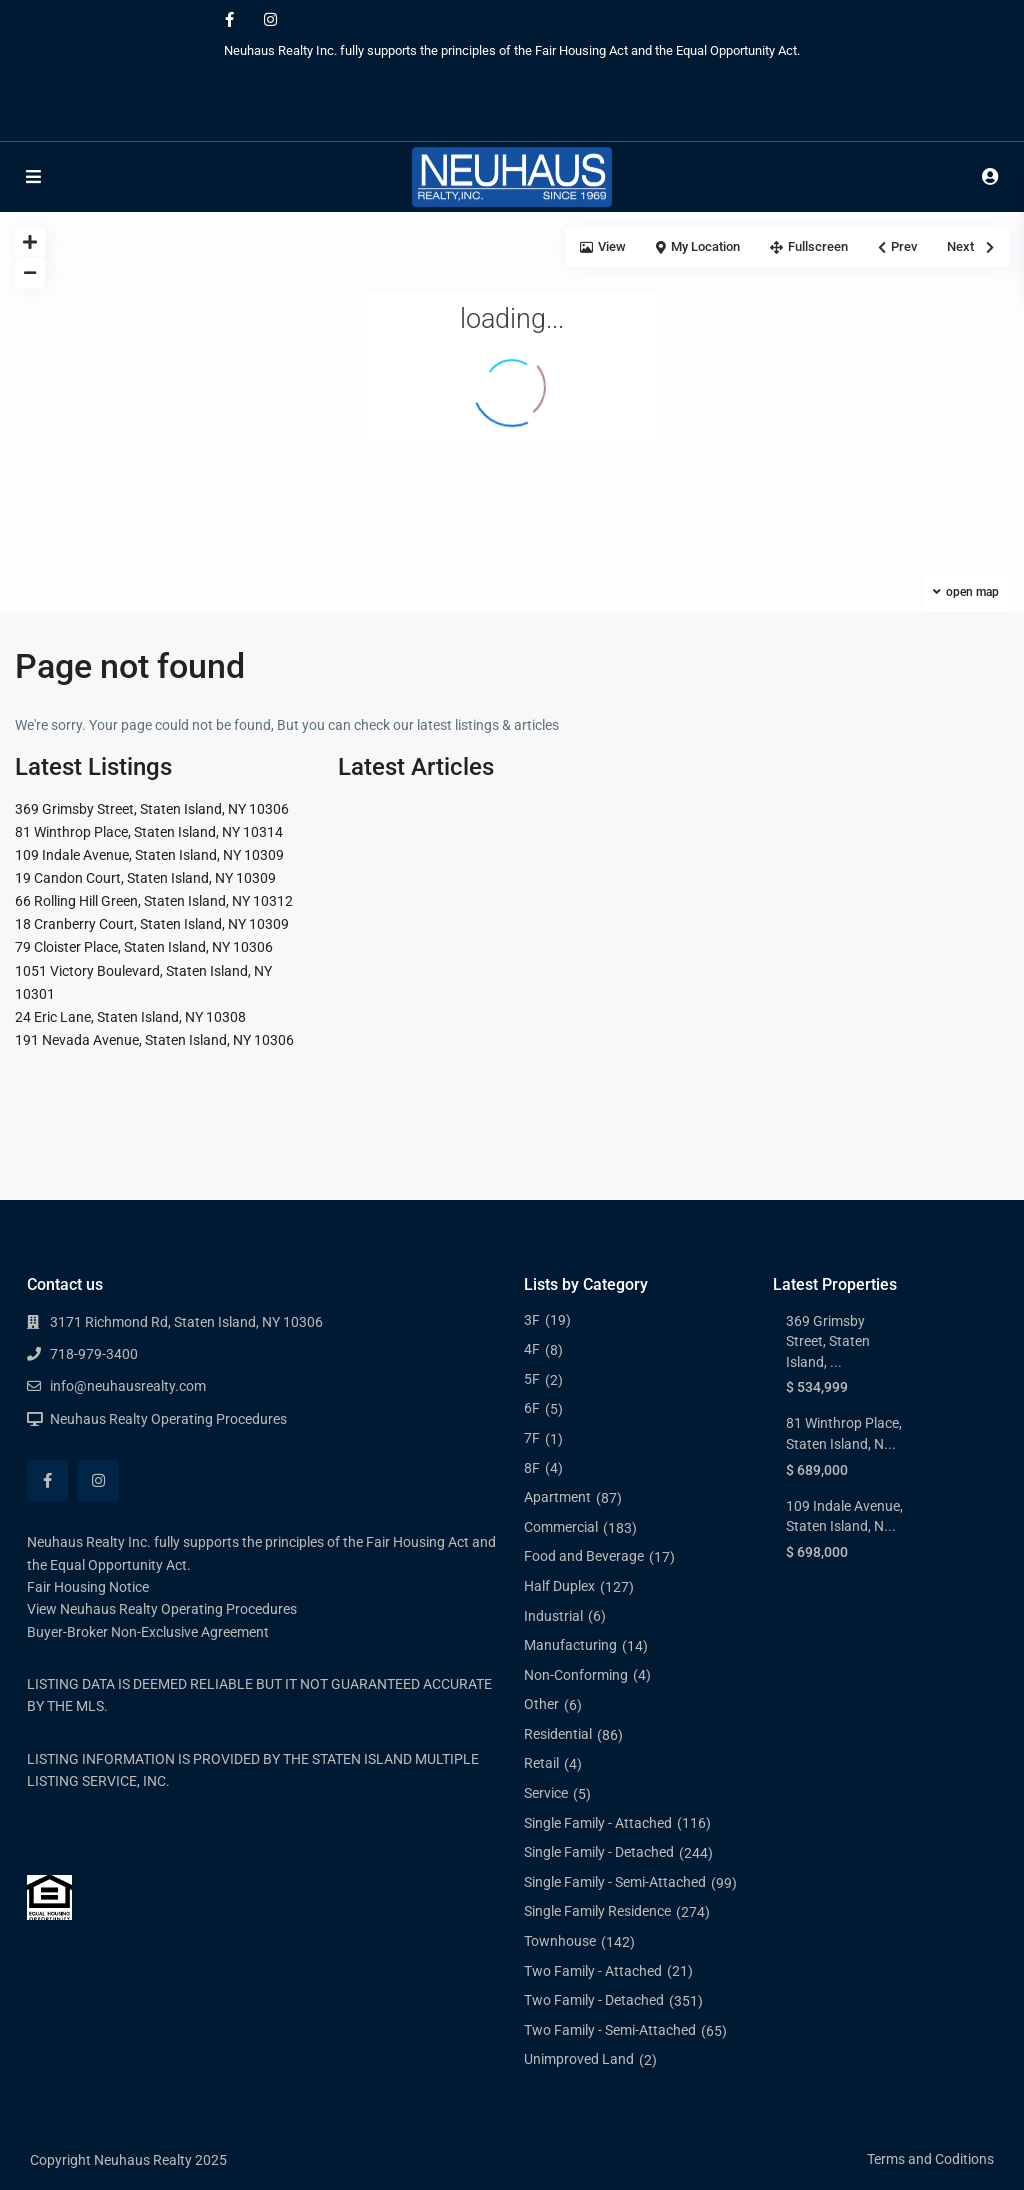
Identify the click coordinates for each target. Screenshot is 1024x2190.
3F (532, 1320)
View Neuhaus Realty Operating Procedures (162, 1609)
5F (532, 1379)
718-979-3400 (94, 1354)
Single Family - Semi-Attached (615, 1882)
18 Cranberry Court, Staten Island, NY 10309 (152, 924)
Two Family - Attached (593, 1971)
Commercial (561, 1527)
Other (541, 1704)
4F (532, 1349)
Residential (558, 1734)
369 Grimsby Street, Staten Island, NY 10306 (152, 809)
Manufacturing (570, 1645)
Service (546, 1793)
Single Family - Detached (599, 1852)
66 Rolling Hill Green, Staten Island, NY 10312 (154, 901)
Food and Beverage (584, 1556)
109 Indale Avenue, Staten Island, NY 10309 (149, 855)
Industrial (553, 1616)
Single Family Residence (597, 1911)
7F (532, 1438)
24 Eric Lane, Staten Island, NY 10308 (130, 1017)
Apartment (557, 1497)
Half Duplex (559, 1586)
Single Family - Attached (598, 1823)
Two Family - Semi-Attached (610, 2030)
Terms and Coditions (930, 2159)
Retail (541, 1763)
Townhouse (560, 1941)
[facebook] (229, 20)
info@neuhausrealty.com (128, 1386)
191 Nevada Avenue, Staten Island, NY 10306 (154, 1040)
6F (532, 1408)
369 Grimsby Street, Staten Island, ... (828, 1341)
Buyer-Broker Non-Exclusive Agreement (148, 1632)
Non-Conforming (576, 1675)
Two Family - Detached (594, 2000)
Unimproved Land (579, 2059)
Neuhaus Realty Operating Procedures (168, 1419)
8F (532, 1468)
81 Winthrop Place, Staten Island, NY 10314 (149, 832)
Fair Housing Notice (88, 1587)
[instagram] (270, 20)
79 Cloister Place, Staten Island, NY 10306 (144, 947)
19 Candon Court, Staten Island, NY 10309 (145, 878)
